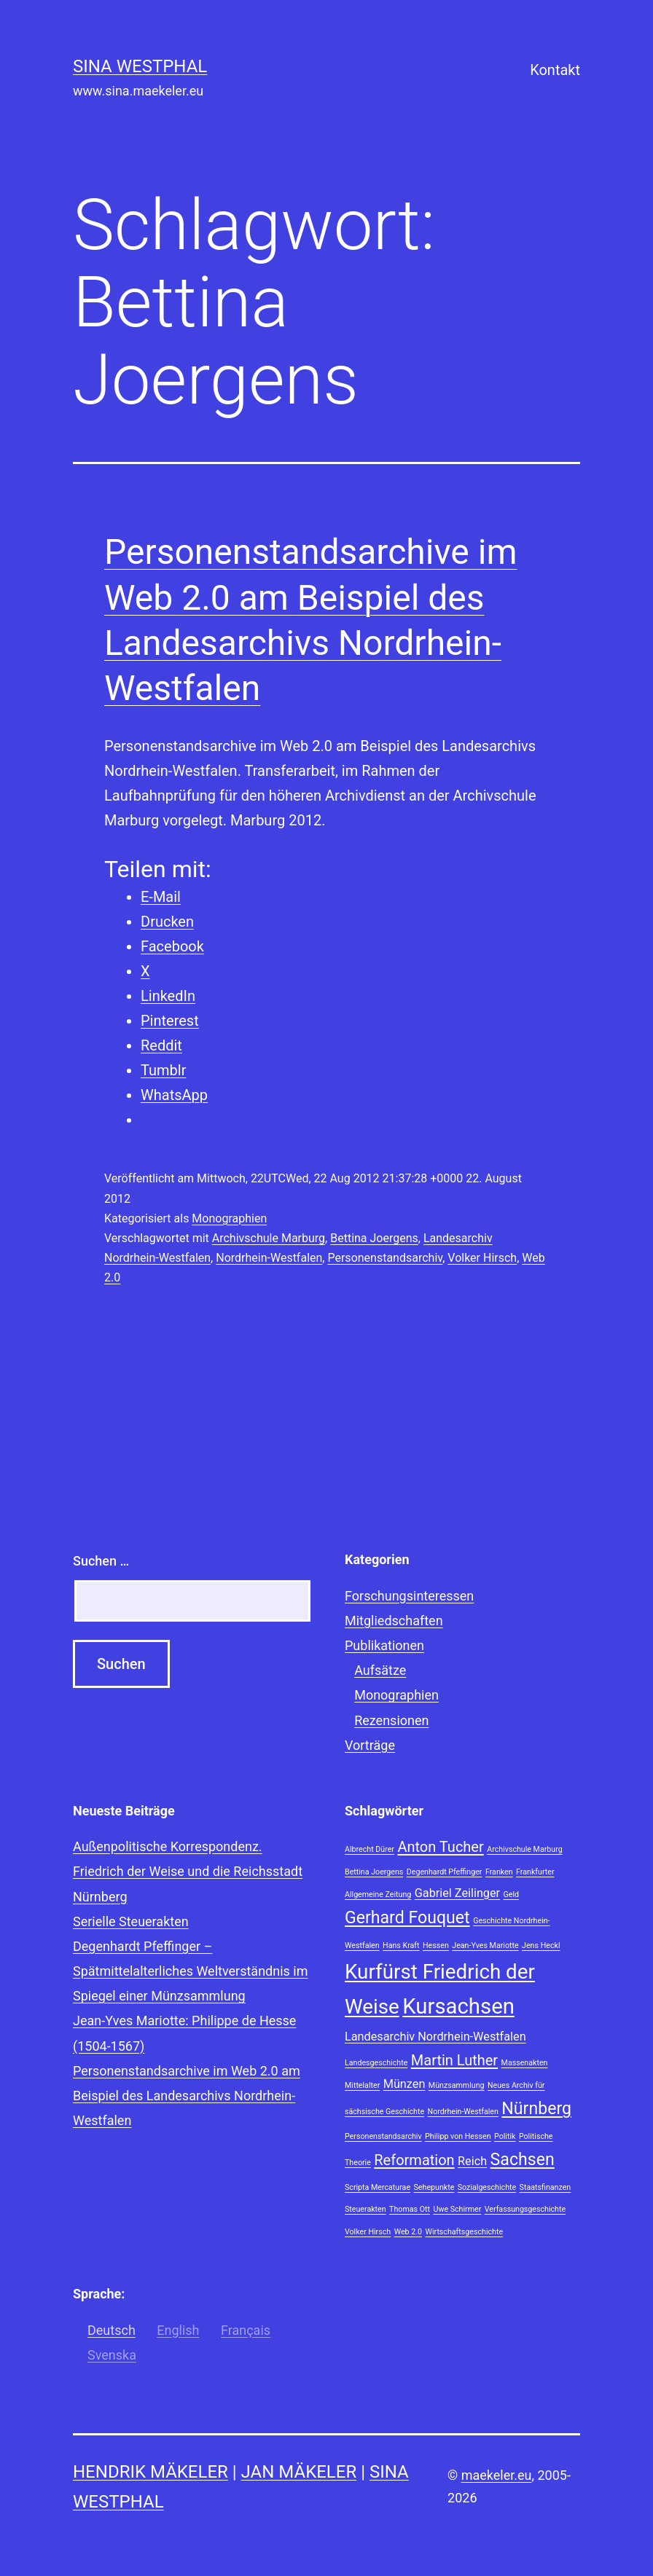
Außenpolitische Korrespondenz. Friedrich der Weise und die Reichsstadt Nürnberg (187, 1871)
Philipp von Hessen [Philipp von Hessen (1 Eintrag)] (457, 2136)
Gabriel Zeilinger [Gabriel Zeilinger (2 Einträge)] (457, 1893)
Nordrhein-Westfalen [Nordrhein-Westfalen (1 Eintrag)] (463, 2111)
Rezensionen (391, 1720)
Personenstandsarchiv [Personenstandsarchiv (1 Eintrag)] (383, 2136)
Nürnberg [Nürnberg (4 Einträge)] (536, 2108)
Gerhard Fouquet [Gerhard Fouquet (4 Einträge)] (407, 1918)
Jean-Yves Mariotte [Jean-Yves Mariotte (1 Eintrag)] (485, 1945)
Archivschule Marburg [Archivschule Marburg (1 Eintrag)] (524, 1849)
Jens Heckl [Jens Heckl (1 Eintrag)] (541, 1945)
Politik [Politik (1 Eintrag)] (504, 2136)
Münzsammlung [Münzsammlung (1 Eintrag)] (457, 2085)
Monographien (229, 1218)
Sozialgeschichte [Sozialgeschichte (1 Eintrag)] (487, 2187)
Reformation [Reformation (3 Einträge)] (414, 2160)
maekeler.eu (496, 2475)
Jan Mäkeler (299, 2472)
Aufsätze (380, 1670)
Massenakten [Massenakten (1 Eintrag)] (524, 2063)
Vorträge (370, 1745)
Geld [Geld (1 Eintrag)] (512, 1894)
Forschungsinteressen (409, 1595)
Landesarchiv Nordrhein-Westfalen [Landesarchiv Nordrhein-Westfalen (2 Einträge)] (435, 2036)
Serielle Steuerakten (131, 1921)
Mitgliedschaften (394, 1620)
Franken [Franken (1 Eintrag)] (499, 1872)
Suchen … (101, 1560)
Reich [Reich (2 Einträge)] (472, 2161)
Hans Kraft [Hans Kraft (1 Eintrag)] (401, 1945)
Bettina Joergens (374, 1238)
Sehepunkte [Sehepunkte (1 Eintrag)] (434, 2187)
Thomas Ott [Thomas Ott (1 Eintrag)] (409, 2209)
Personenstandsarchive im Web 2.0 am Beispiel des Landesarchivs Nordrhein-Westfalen (186, 2095)
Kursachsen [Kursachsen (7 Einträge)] (458, 2006)
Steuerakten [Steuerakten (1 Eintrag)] (365, 2209)
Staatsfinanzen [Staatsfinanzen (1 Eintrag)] (545, 2187)
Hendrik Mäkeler (150, 2472)
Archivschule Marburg (268, 1238)
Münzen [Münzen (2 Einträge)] (404, 2084)
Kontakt (555, 70)
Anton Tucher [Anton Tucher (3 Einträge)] (440, 1847)
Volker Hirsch (482, 1258)
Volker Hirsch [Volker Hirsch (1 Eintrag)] (368, 2232)
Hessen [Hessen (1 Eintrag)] (436, 1945)
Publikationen (384, 1645)
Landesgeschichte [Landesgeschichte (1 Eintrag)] (376, 2063)
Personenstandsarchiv (384, 1258)
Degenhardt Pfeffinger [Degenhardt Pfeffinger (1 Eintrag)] (444, 1872)
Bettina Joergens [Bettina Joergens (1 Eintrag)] (374, 1872)
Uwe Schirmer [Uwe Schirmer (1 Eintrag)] (457, 2209)
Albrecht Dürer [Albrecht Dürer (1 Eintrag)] (369, 1849)
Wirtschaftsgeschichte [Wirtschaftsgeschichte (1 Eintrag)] (464, 2232)
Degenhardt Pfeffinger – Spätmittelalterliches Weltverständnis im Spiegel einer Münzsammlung (190, 1971)
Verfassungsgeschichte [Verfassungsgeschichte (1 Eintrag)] (525, 2209)
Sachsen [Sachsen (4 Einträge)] (522, 2159)
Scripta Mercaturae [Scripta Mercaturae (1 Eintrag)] (377, 2187)
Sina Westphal (140, 66)
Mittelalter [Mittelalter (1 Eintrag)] (362, 2085)
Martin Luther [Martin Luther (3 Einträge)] (454, 2060)
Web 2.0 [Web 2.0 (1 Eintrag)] (408, 2232)
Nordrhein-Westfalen (269, 1258)
